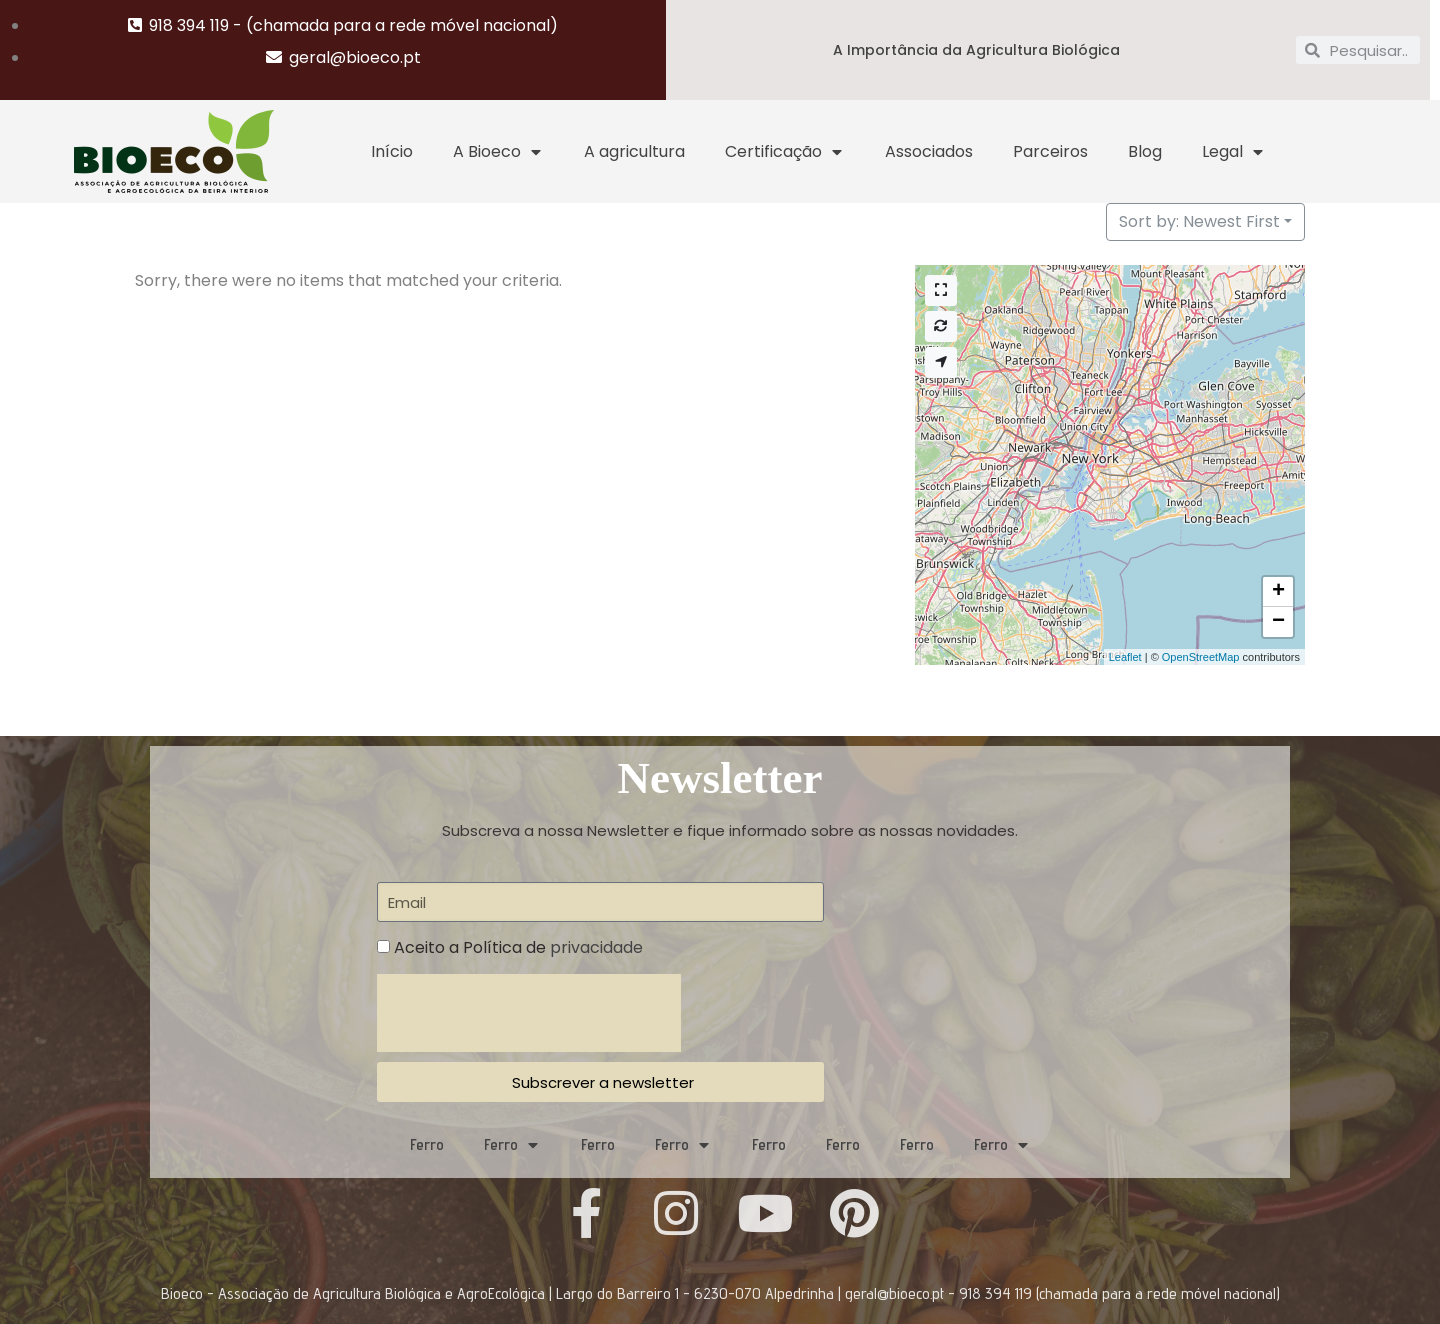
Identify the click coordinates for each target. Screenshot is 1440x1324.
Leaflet (1125, 657)
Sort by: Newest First (1199, 221)
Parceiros (1050, 151)
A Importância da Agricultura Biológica (976, 50)
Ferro (427, 1144)
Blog (1145, 151)
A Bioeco (498, 152)
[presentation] (529, 1013)
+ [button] (1278, 592)
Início (392, 151)
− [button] (1278, 622)
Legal (1234, 152)
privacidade (596, 947)
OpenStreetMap (1201, 657)
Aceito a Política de (518, 947)
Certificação (785, 152)
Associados (929, 151)
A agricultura (634, 151)
